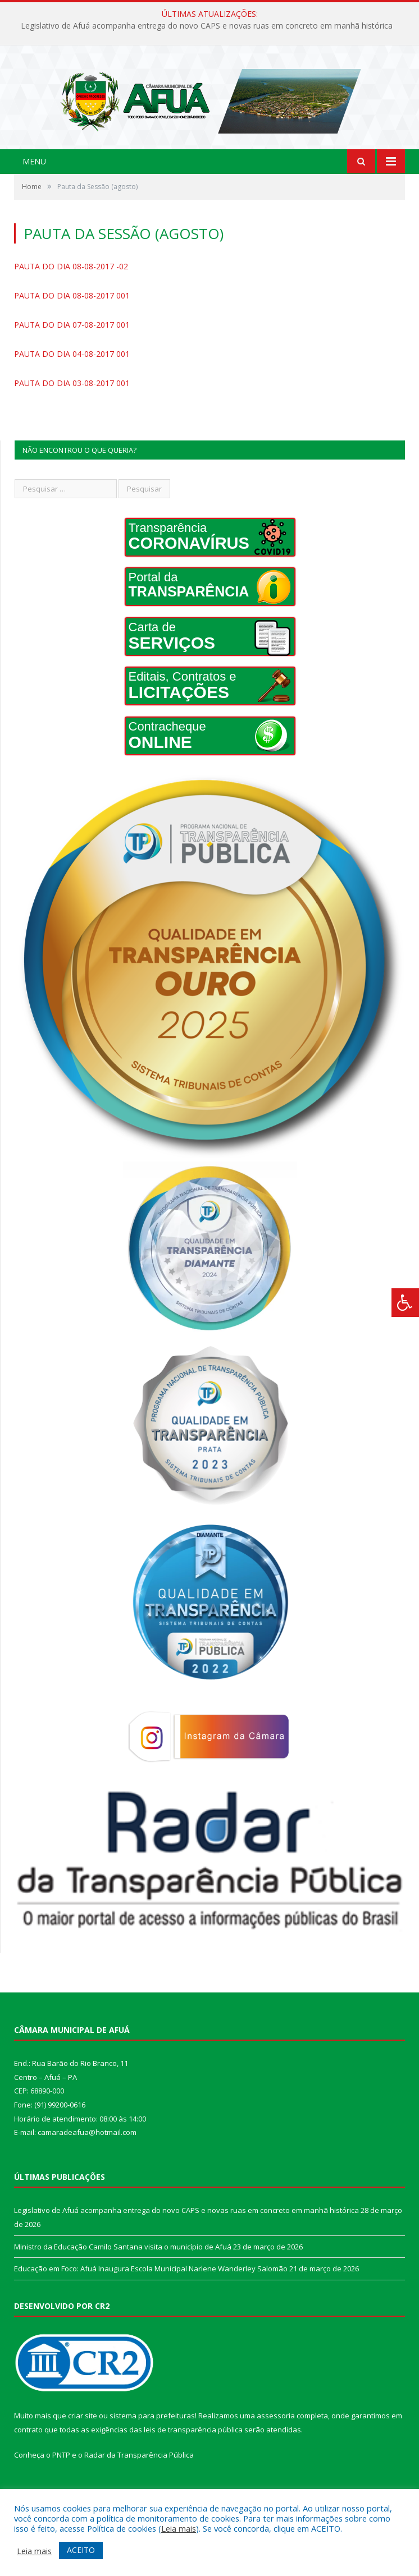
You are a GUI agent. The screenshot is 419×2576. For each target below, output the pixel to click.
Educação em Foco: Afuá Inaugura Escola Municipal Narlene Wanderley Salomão (151, 2287)
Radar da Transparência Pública (139, 2474)
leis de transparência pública (193, 2448)
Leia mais (178, 2528)
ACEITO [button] (81, 2550)
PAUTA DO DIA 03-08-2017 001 (72, 401)
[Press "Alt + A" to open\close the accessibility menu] (405, 1302)
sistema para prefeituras (152, 2434)
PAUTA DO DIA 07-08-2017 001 (72, 343)
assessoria (276, 2434)
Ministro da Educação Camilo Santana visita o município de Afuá (122, 2265)
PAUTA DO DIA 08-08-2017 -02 (71, 284)
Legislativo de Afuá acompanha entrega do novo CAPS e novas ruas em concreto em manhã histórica (207, 26)
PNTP (61, 2474)
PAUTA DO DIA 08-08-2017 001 (72, 314)
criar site (82, 2434)
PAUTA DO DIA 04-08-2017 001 (72, 372)
